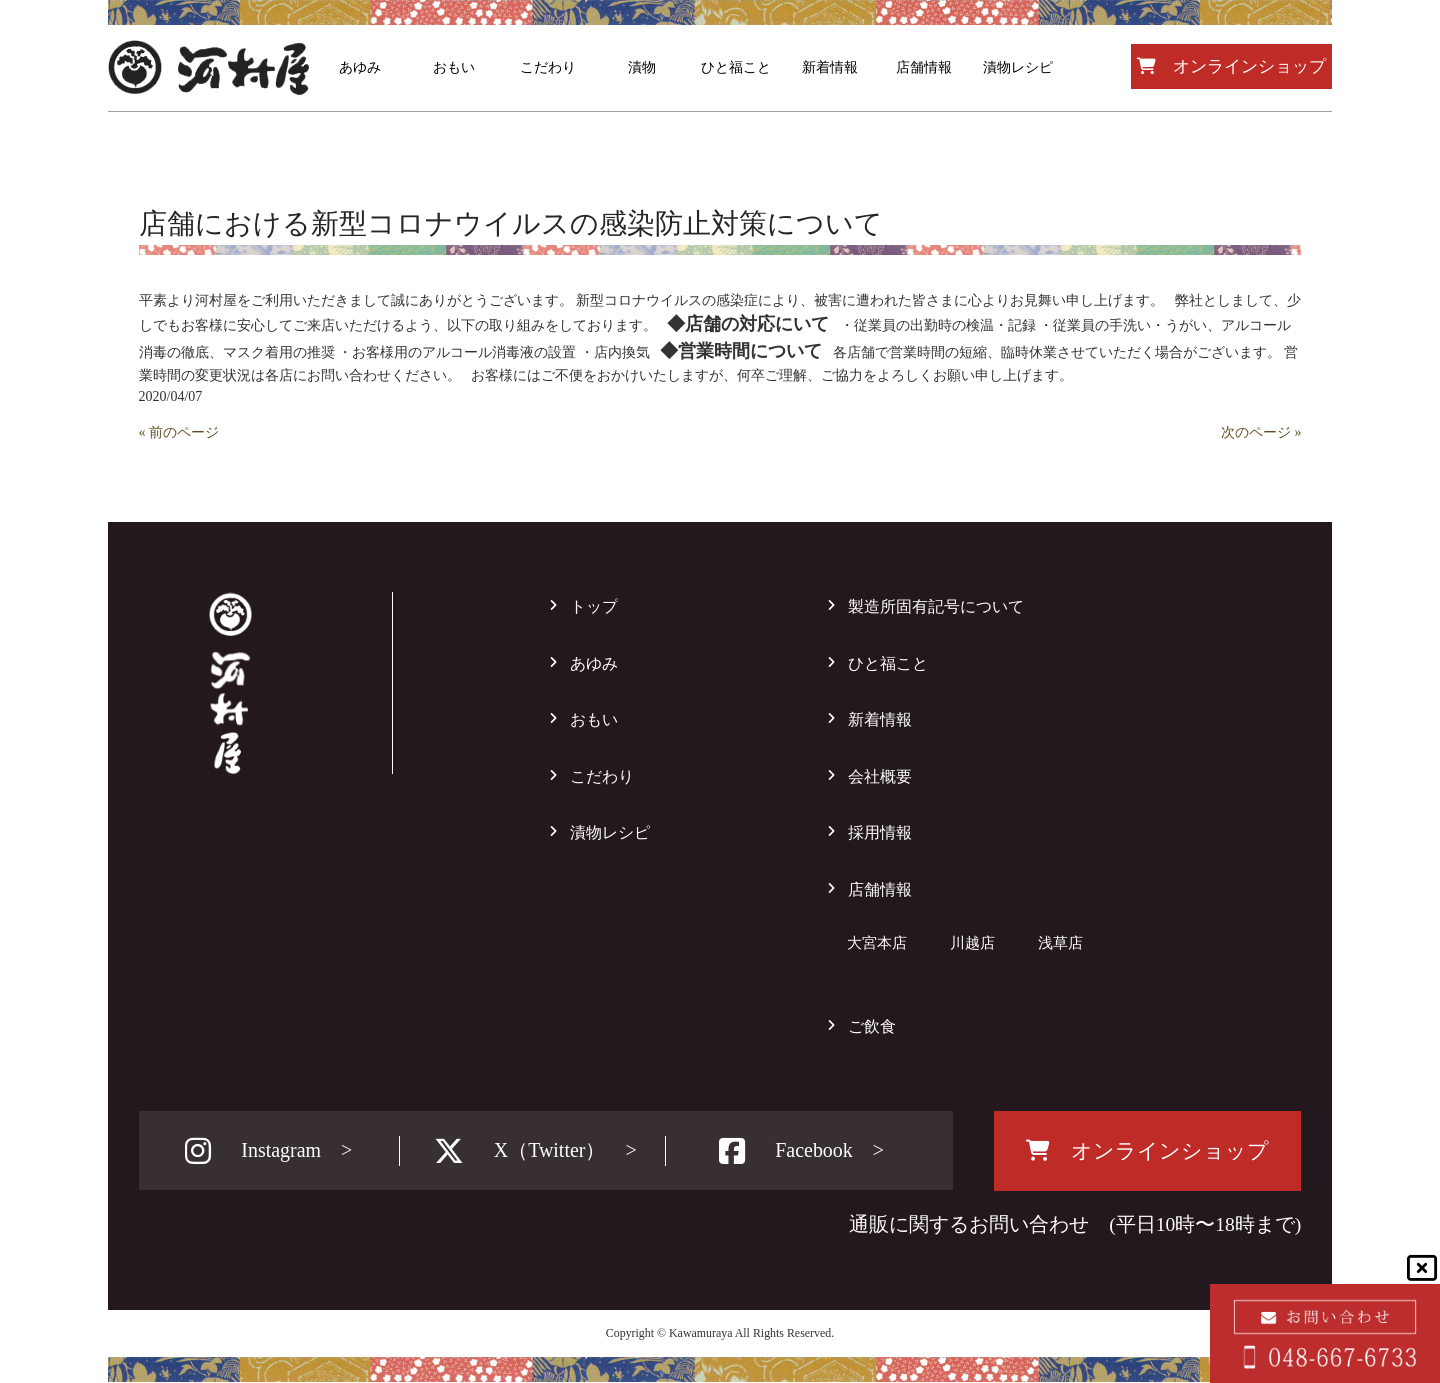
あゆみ (594, 663)
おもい (594, 719)
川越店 (972, 942)
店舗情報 (880, 889)
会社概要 (880, 776)
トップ (594, 606)
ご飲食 (872, 1026)
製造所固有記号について (936, 606)
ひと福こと (888, 663)
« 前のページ (179, 432)
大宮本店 (877, 942)
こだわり (602, 776)
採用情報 (880, 832)
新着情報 (880, 719)
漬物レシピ (610, 832)
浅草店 (1060, 942)
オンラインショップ (1231, 66)
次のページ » (1261, 432)
